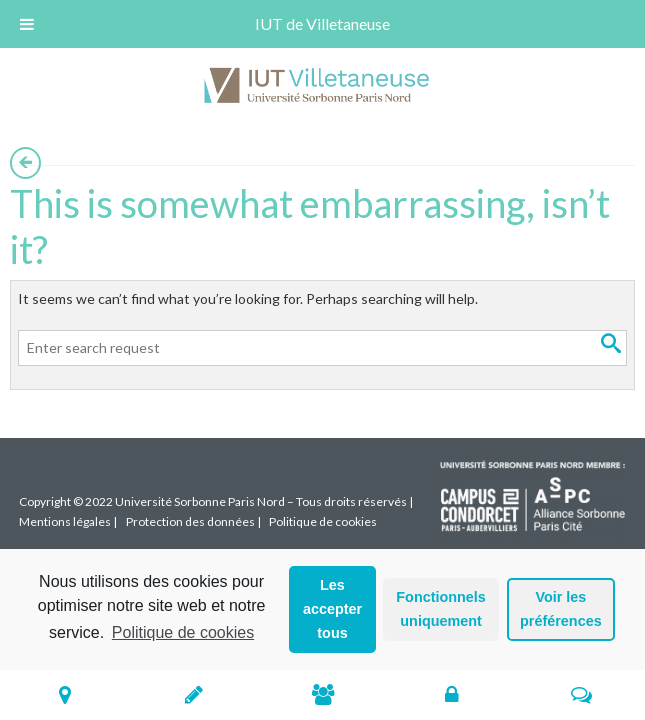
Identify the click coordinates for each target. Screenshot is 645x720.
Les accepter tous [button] (332, 609)
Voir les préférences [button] (561, 609)
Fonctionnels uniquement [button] (441, 609)
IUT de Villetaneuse (322, 23)
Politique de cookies (183, 632)
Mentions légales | (68, 521)
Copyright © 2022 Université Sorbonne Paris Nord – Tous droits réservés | (216, 501)
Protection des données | (193, 521)
